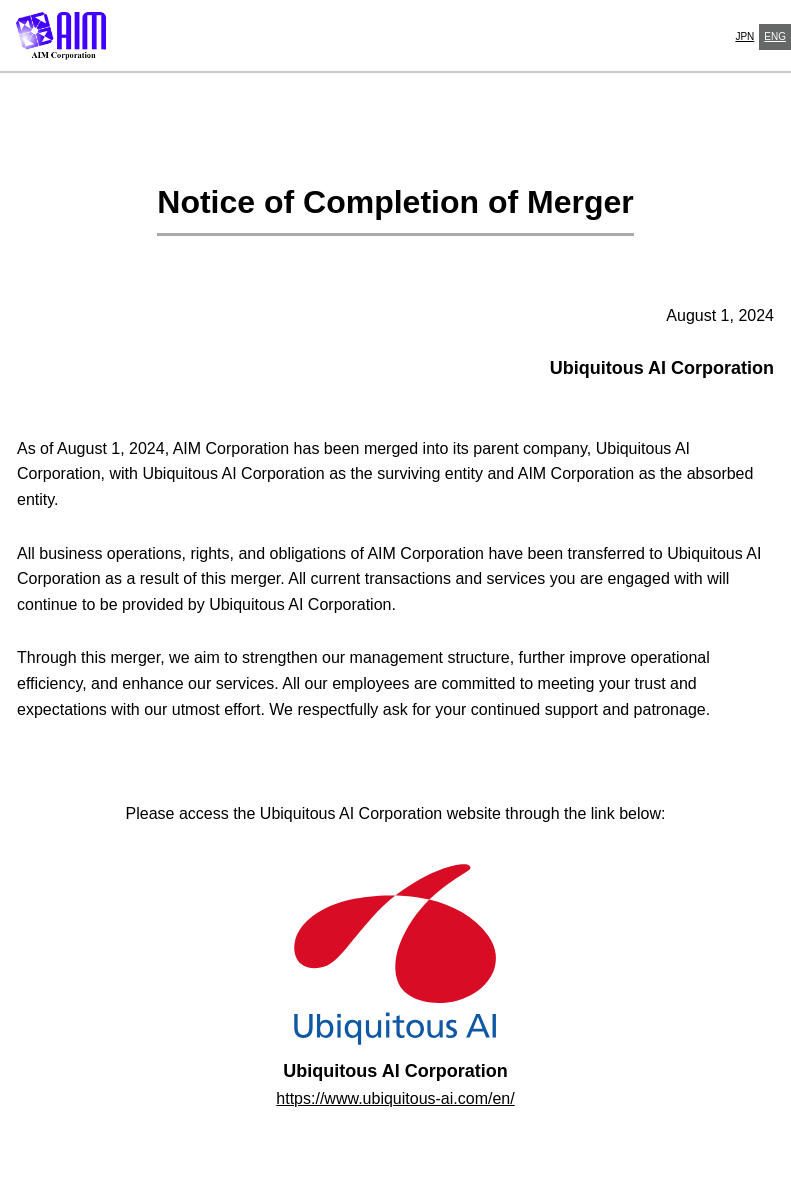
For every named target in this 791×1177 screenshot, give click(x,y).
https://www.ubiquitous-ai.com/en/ (395, 1098)
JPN (744, 36)
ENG (775, 36)
